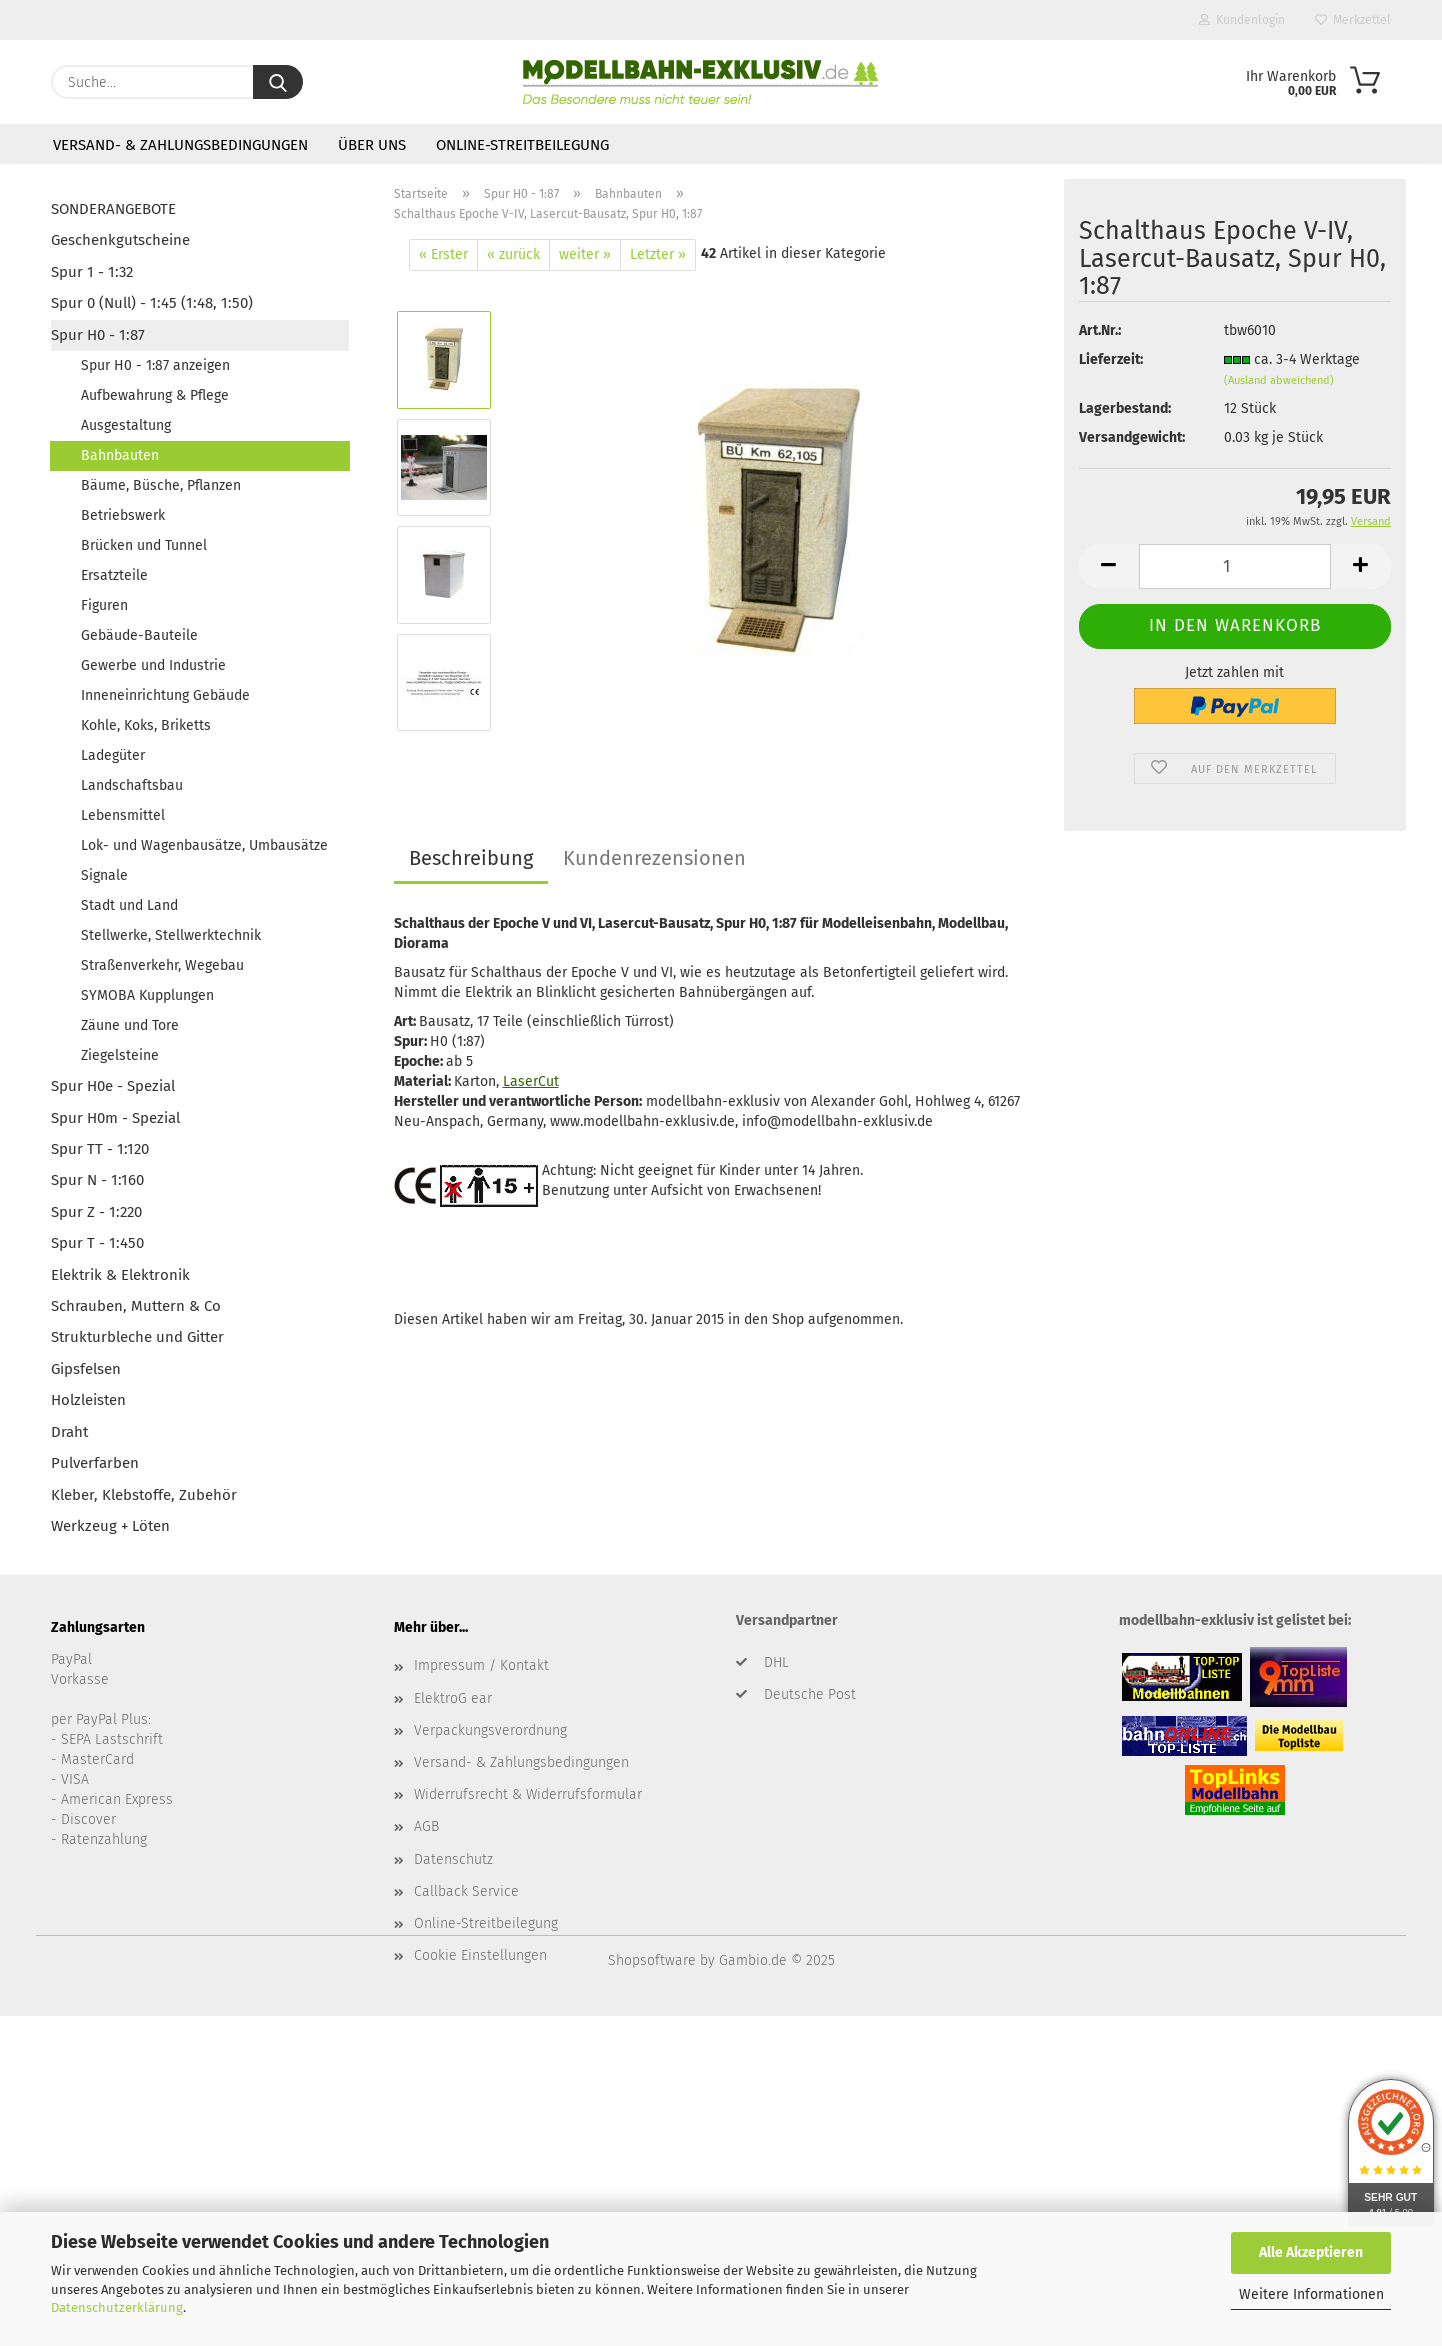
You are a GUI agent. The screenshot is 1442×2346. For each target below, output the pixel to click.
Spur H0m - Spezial (115, 1118)
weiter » (585, 254)
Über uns (372, 145)
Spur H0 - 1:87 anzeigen (155, 365)
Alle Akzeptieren (1311, 2252)
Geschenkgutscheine (120, 240)
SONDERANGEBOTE (113, 209)
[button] (1109, 566)
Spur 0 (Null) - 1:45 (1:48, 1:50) (152, 303)
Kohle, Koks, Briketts (146, 725)
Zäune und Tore (130, 1025)
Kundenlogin (1242, 20)
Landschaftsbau (132, 785)
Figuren (104, 605)
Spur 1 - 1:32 (92, 272)
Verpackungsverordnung (490, 1730)
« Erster (443, 254)
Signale (104, 875)
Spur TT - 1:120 (100, 1149)
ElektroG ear (453, 1698)
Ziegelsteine (120, 1055)
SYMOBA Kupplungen (147, 995)
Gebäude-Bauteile (139, 635)
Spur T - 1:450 (97, 1243)
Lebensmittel (123, 815)
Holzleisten (88, 1400)
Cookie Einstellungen (480, 1955)
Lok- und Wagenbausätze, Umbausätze (204, 845)
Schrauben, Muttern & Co (136, 1306)
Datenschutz (453, 1859)
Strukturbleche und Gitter (137, 1337)
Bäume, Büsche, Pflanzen (161, 485)
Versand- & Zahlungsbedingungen (180, 145)
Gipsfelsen (86, 1369)
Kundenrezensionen (654, 858)
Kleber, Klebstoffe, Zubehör (144, 1495)
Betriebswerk (123, 515)
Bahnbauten (120, 455)
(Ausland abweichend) (1279, 380)
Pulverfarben (95, 1463)
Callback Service (466, 1891)
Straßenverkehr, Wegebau (162, 965)
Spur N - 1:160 (97, 1180)
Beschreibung (471, 858)
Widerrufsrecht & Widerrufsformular (528, 1794)
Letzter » (658, 254)
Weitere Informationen (1311, 2294)
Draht (69, 1432)
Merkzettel (1353, 20)
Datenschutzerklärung (117, 2307)
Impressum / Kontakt (481, 1665)
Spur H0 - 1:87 (98, 335)
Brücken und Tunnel (144, 545)
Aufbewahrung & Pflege (155, 395)
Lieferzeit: (1111, 359)
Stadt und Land (129, 905)
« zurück (513, 254)
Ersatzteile (114, 575)
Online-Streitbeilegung (522, 145)
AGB (426, 1826)
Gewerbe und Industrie (153, 665)
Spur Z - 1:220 (96, 1212)
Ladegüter (113, 755)
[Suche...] (278, 82)
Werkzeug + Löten (110, 1526)
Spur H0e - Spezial (113, 1086)
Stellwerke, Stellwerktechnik (171, 935)
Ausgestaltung (126, 425)
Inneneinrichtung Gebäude (165, 695)
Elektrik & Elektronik (120, 1275)
